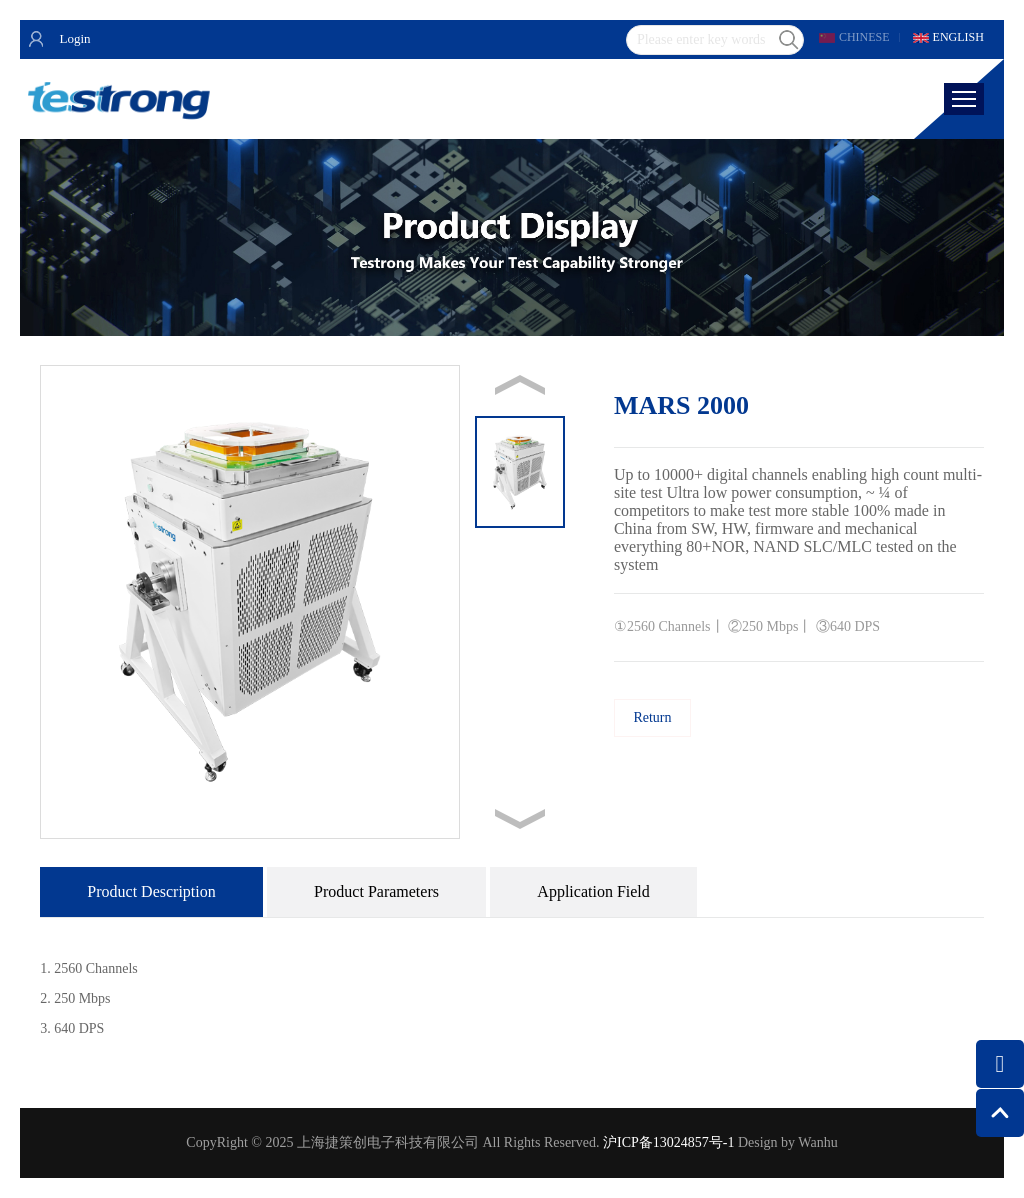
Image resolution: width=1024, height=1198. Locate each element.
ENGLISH (958, 37)
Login (74, 38)
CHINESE (864, 37)
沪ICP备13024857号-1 (668, 1142)
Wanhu (817, 1142)
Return (652, 717)
